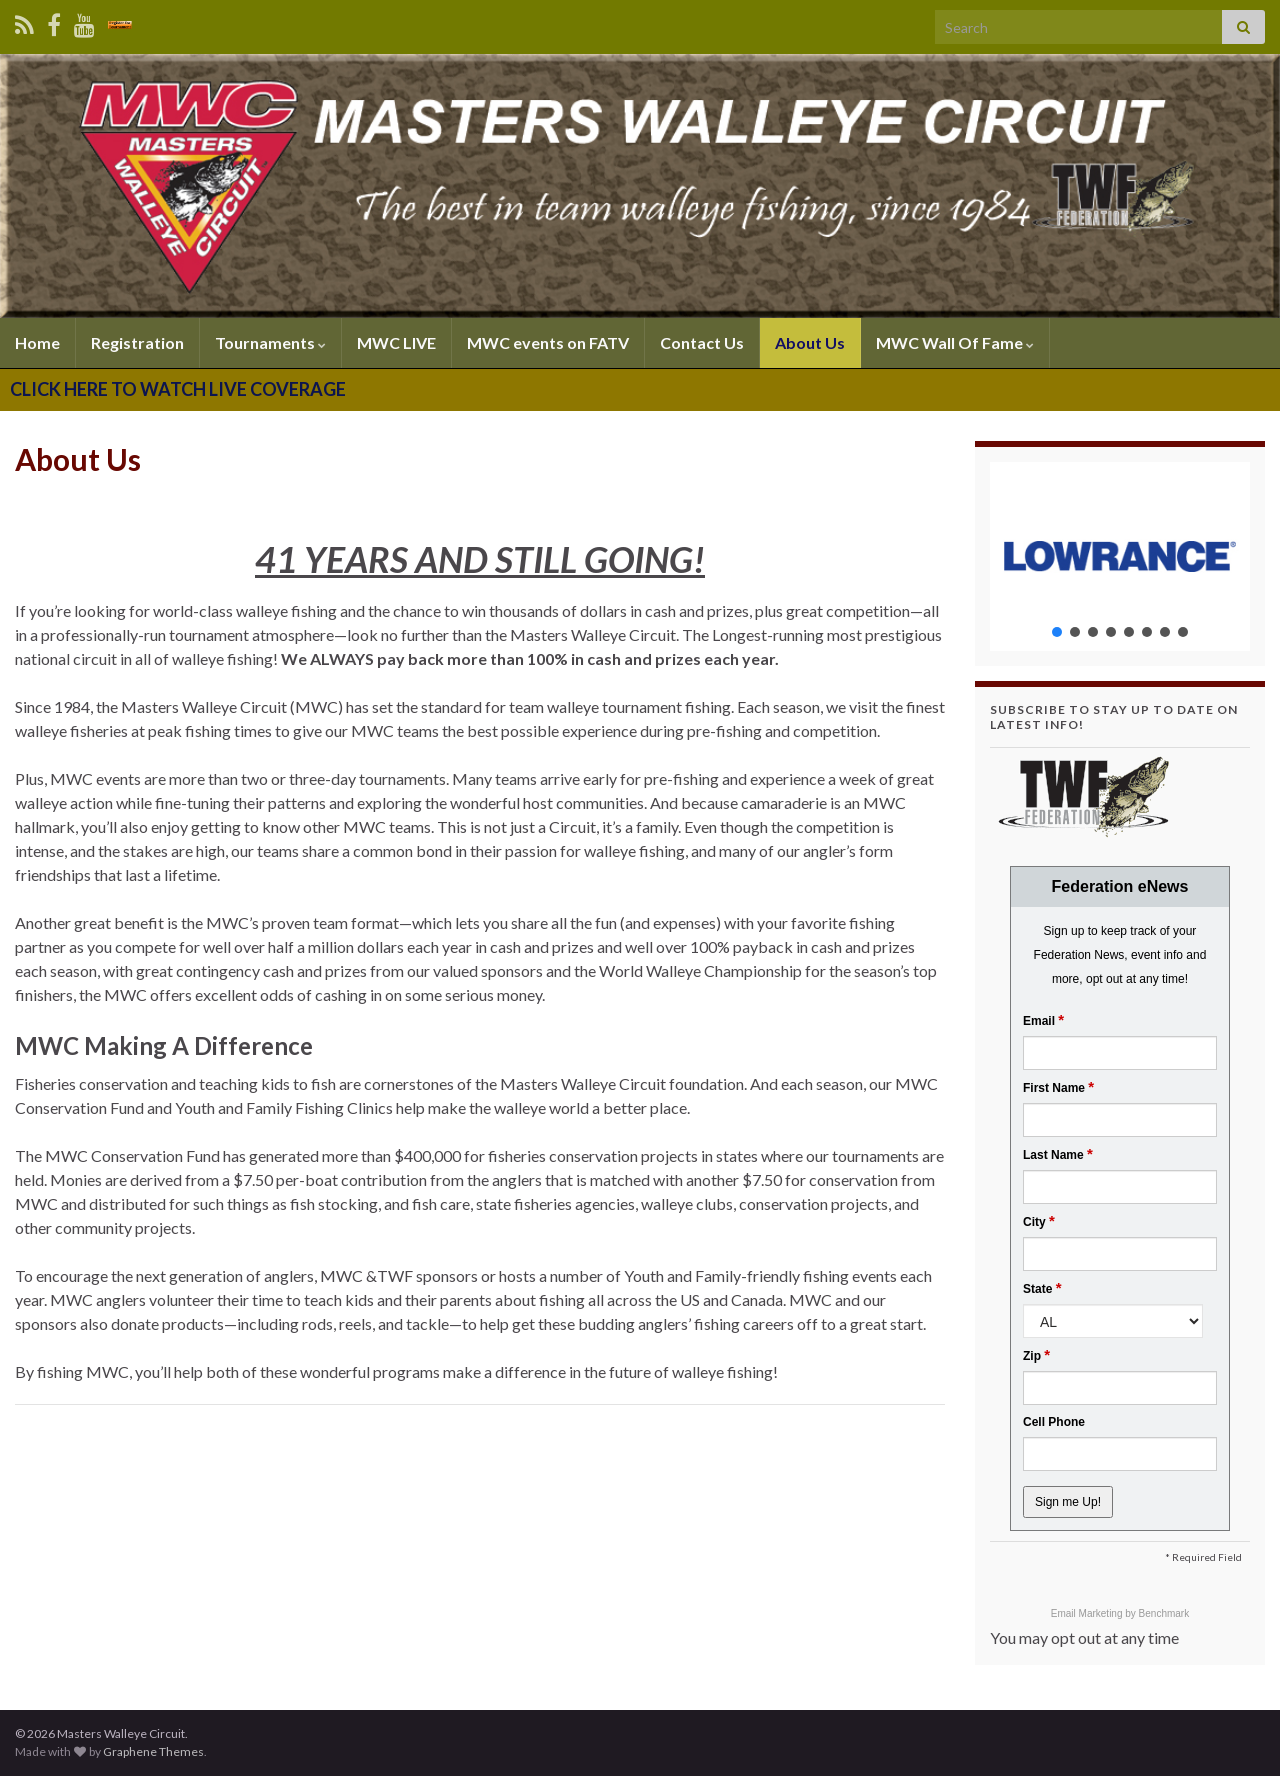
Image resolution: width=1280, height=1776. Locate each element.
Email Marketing (1088, 1613)
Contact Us (702, 342)
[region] (1120, 556)
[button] (1120, 556)
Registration (137, 342)
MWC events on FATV (548, 342)
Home (37, 342)
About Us (810, 342)
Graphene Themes (153, 1751)
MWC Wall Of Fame (955, 342)
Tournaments (270, 342)
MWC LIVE (396, 342)
